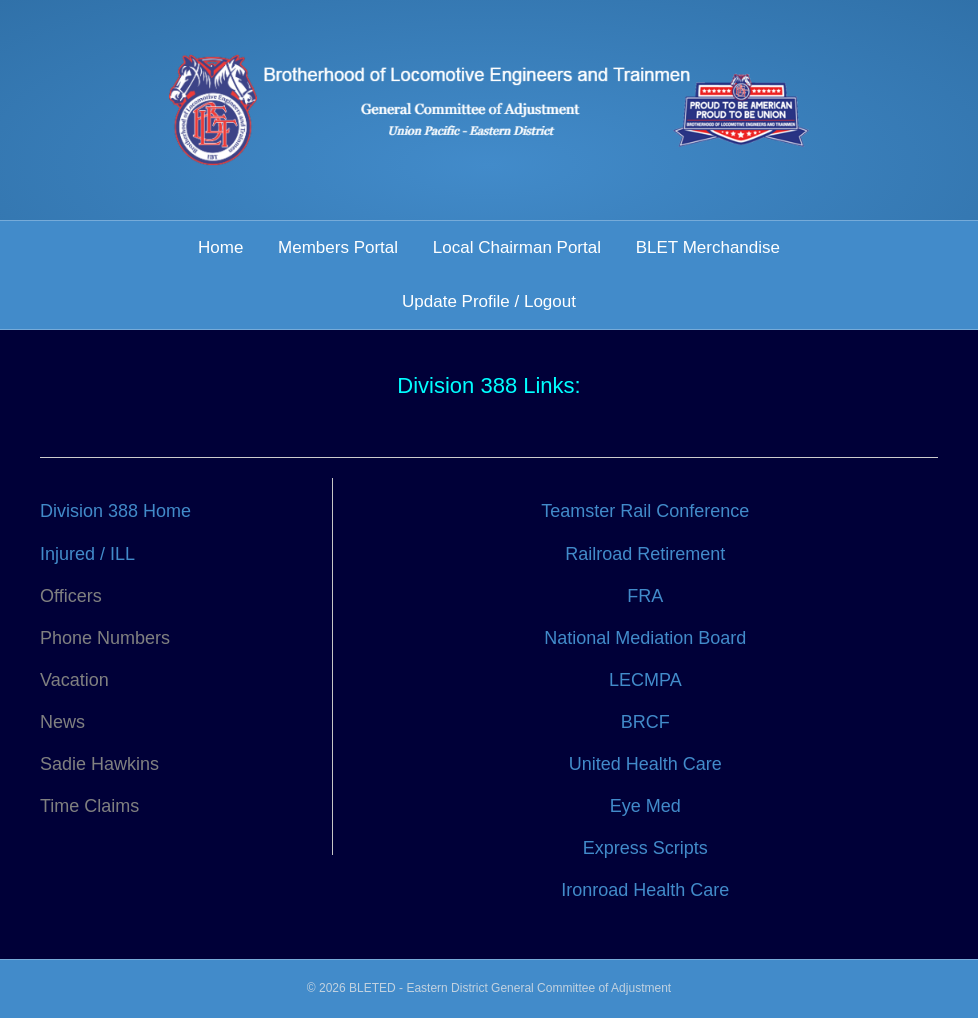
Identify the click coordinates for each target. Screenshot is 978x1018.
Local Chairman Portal (517, 247)
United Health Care (645, 764)
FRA (645, 596)
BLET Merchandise (708, 247)
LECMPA (645, 680)
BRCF (645, 722)
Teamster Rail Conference (645, 511)
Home (220, 247)
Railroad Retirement (645, 554)
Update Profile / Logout (489, 301)
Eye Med (645, 806)
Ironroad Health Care (645, 890)
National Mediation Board (645, 638)
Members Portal (338, 247)
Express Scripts (645, 848)
